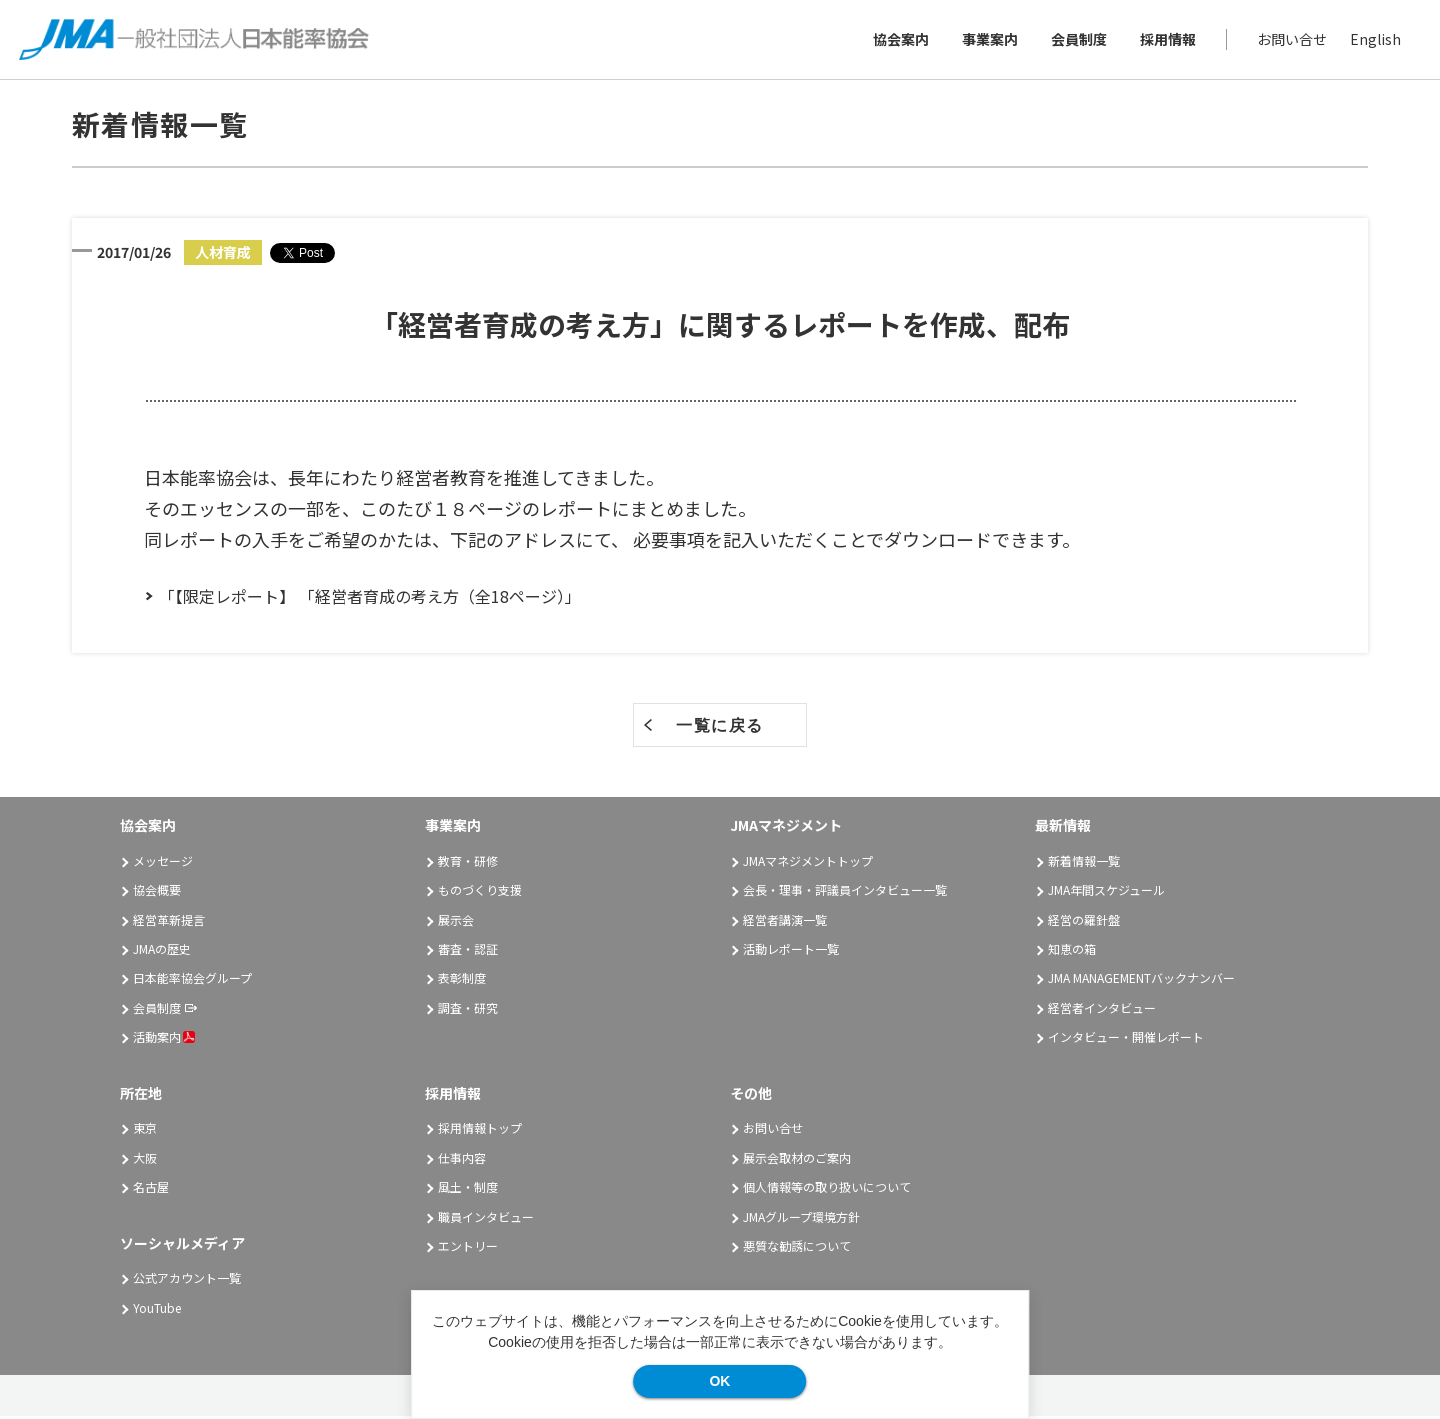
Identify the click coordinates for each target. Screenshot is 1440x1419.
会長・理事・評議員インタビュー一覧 (845, 892)
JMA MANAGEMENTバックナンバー (1141, 980)
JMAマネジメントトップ (808, 863)
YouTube (157, 1309)
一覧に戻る (720, 728)
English (1374, 40)
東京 (145, 1130)
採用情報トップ (480, 1130)
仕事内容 (462, 1159)
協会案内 (900, 40)
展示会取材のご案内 (797, 1159)
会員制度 (1078, 40)
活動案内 (164, 1039)
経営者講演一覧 (785, 921)
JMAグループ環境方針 (801, 1218)
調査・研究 (468, 1010)
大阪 (145, 1159)
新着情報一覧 (1084, 863)
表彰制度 (462, 980)
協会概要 (157, 892)
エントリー (468, 1248)
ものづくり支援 (480, 892)
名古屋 (151, 1189)
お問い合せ (1291, 40)
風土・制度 (468, 1189)
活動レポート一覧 (791, 951)
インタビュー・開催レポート (1126, 1039)
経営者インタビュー (1102, 1010)
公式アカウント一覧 (187, 1280)
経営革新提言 (169, 921)
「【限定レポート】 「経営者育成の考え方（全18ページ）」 (370, 599)
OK (719, 1381)
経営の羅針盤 (1084, 921)
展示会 (456, 921)
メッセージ (163, 863)
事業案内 (989, 40)
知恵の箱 (1072, 951)
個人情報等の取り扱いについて (827, 1189)
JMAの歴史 (162, 951)
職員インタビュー (486, 1218)
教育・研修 (468, 863)
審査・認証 (468, 951)
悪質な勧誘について (797, 1248)
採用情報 (1167, 40)
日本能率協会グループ (192, 980)
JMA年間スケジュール (1106, 892)
